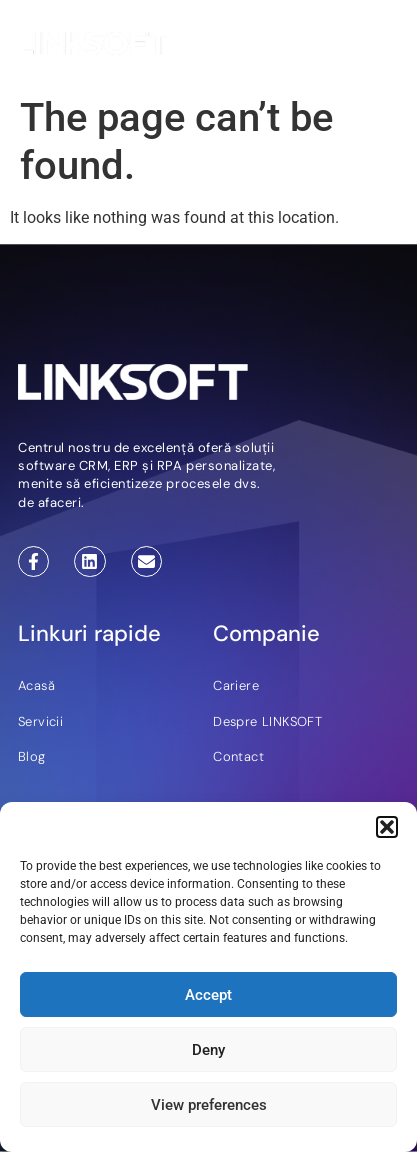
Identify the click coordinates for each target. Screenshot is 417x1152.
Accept (208, 995)
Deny (208, 1050)
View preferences (209, 1105)
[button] (387, 827)
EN (330, 46)
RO (356, 46)
